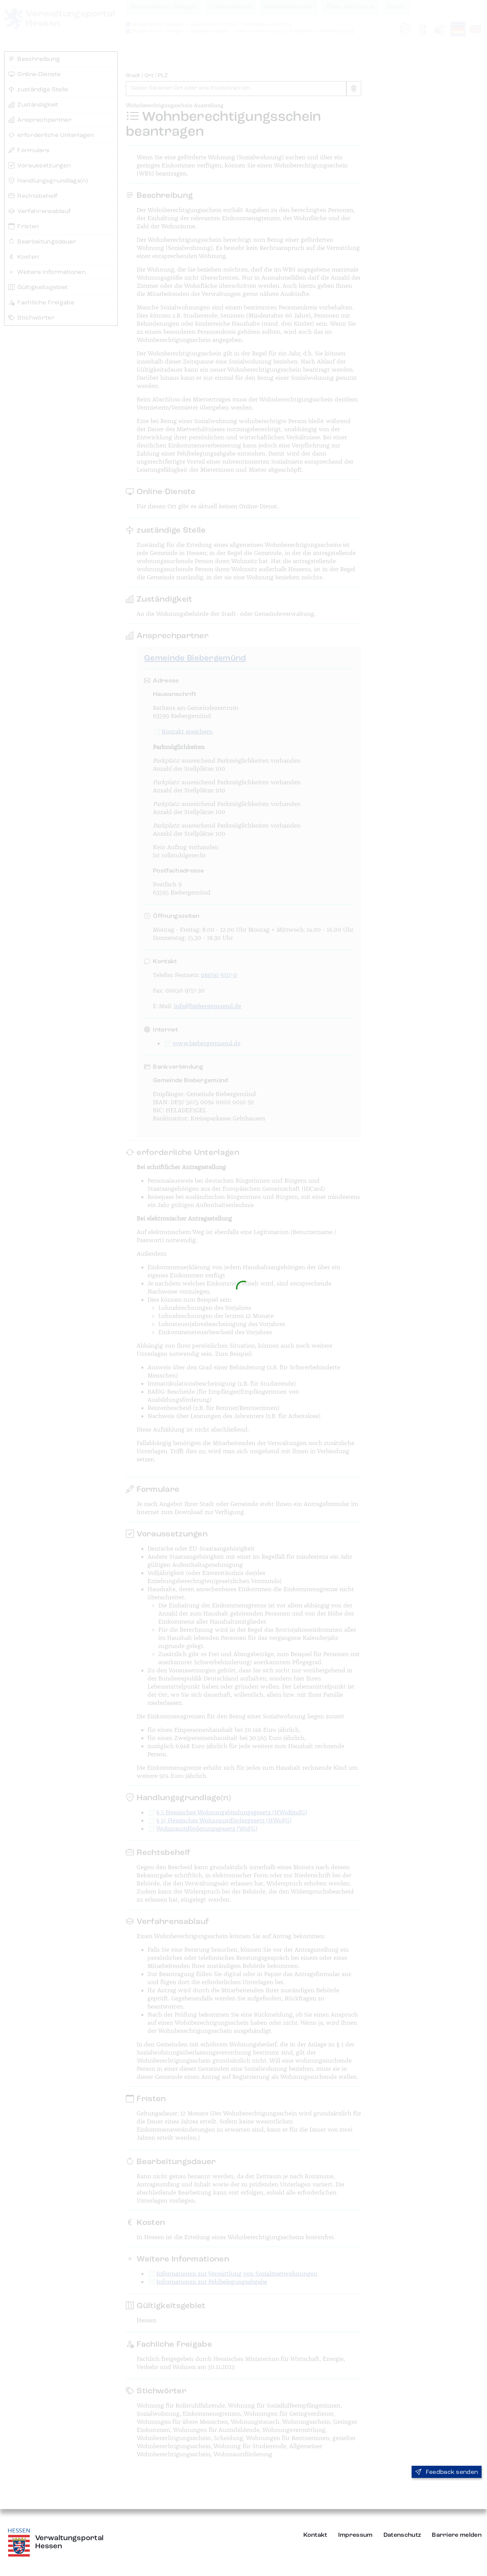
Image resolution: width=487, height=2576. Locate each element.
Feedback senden (446, 2472)
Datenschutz (402, 2535)
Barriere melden (457, 2535)
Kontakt (315, 2535)
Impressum (355, 2535)
